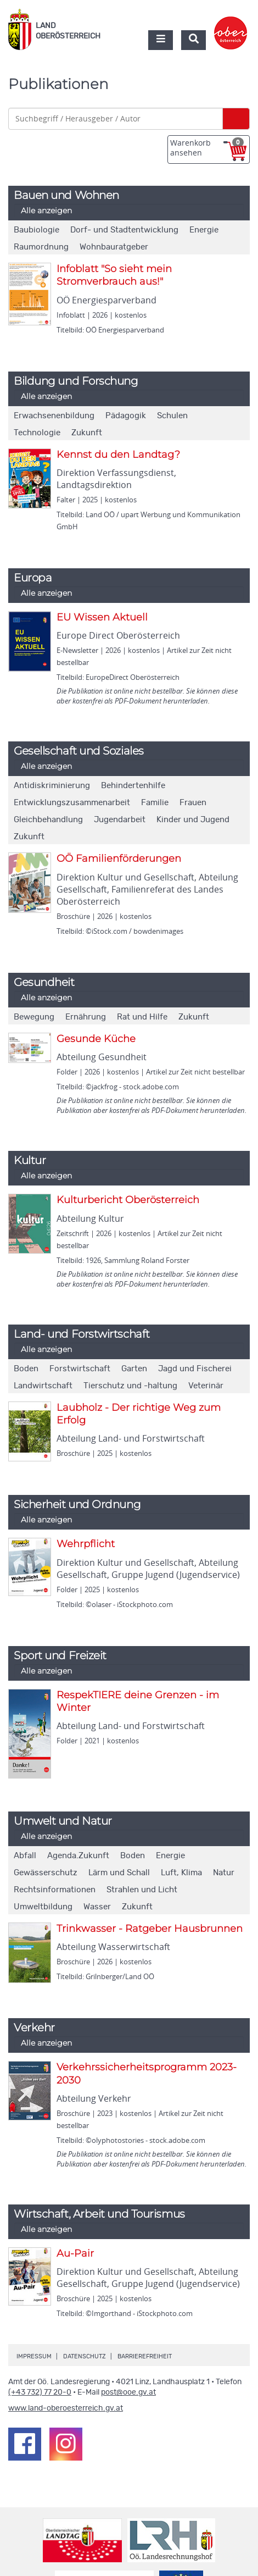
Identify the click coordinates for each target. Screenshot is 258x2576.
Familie (155, 803)
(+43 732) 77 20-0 (39, 2392)
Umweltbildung (43, 1907)
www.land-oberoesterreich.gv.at (65, 2408)
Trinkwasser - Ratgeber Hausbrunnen (150, 1929)
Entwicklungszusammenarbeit (72, 803)
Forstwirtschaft (79, 1369)
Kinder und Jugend (192, 820)
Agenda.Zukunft (78, 1856)
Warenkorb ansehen (207, 147)
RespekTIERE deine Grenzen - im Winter (138, 1701)
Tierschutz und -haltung (130, 1386)
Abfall (25, 1856)
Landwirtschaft (43, 1386)
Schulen (172, 416)
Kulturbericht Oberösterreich (128, 1200)
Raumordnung (41, 247)
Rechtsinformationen (55, 1890)
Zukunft (86, 433)
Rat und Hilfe (142, 1017)
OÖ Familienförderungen (119, 858)
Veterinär (205, 1386)
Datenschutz (84, 2356)
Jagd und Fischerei (195, 1369)
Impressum (34, 2356)
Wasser (97, 1907)
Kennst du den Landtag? (118, 454)
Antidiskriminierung (52, 786)
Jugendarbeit (119, 820)
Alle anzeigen (46, 210)
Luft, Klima (181, 1873)
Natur (223, 1873)
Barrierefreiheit (144, 2356)
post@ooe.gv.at (128, 2392)
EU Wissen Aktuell (102, 617)
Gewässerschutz (45, 1873)
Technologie (37, 433)
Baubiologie (36, 230)
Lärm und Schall (119, 1873)
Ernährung (85, 1017)
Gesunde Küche (96, 1039)
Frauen (193, 803)
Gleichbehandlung (48, 820)
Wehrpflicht (86, 1544)
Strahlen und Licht (141, 1890)
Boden (26, 1369)
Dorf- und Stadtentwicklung (124, 230)
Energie (203, 230)
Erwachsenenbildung (54, 416)
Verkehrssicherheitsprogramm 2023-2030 (147, 2073)
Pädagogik (125, 416)
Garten (134, 1369)
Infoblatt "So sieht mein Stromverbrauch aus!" (114, 275)
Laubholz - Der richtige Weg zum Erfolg (139, 1413)
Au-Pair (75, 2253)
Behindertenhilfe (133, 786)
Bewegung (34, 1017)
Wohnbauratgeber (114, 247)
